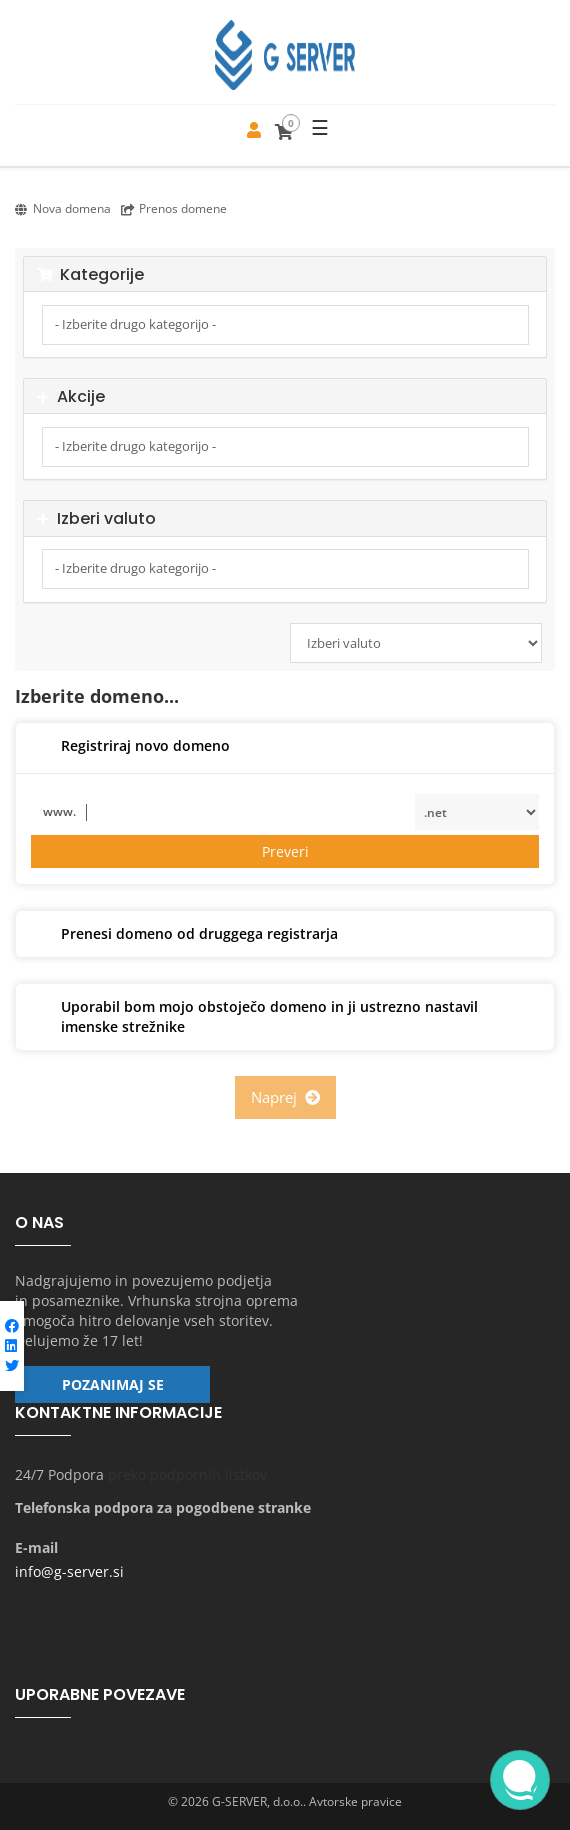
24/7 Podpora (59, 1474)
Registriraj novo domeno (130, 747)
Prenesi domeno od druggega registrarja (184, 935)
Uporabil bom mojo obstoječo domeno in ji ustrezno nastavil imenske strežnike (254, 1016)
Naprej (285, 1097)
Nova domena (63, 208)
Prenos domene (174, 208)
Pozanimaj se (113, 1384)
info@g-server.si (69, 1571)
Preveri (285, 851)
